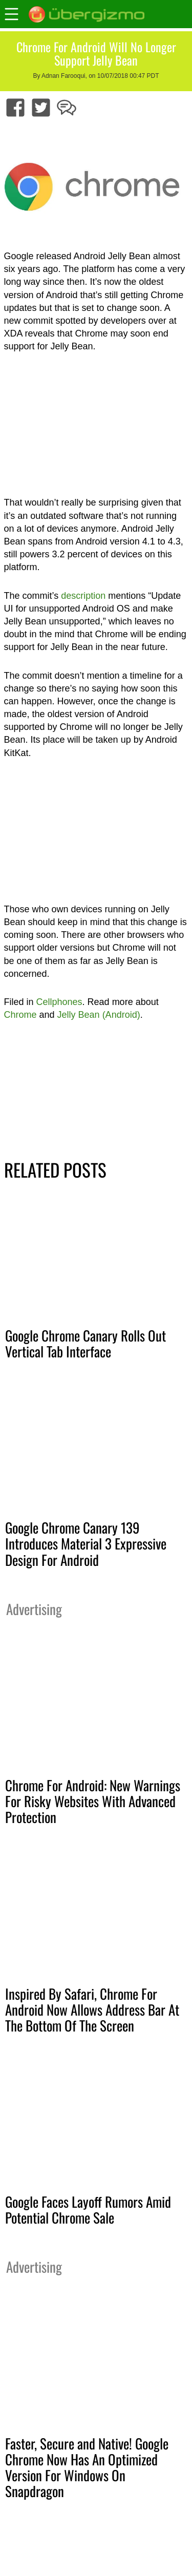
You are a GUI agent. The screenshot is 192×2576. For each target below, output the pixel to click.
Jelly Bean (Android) (98, 1015)
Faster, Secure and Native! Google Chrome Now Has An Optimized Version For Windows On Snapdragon (86, 2467)
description (83, 596)
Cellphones (59, 1002)
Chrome (20, 1015)
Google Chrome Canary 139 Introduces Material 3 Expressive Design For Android (85, 1543)
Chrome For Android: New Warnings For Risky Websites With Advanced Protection (92, 1801)
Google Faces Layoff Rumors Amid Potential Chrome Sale (88, 2209)
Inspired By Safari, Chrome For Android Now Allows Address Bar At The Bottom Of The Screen (92, 2009)
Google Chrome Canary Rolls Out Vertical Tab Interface (85, 1343)
